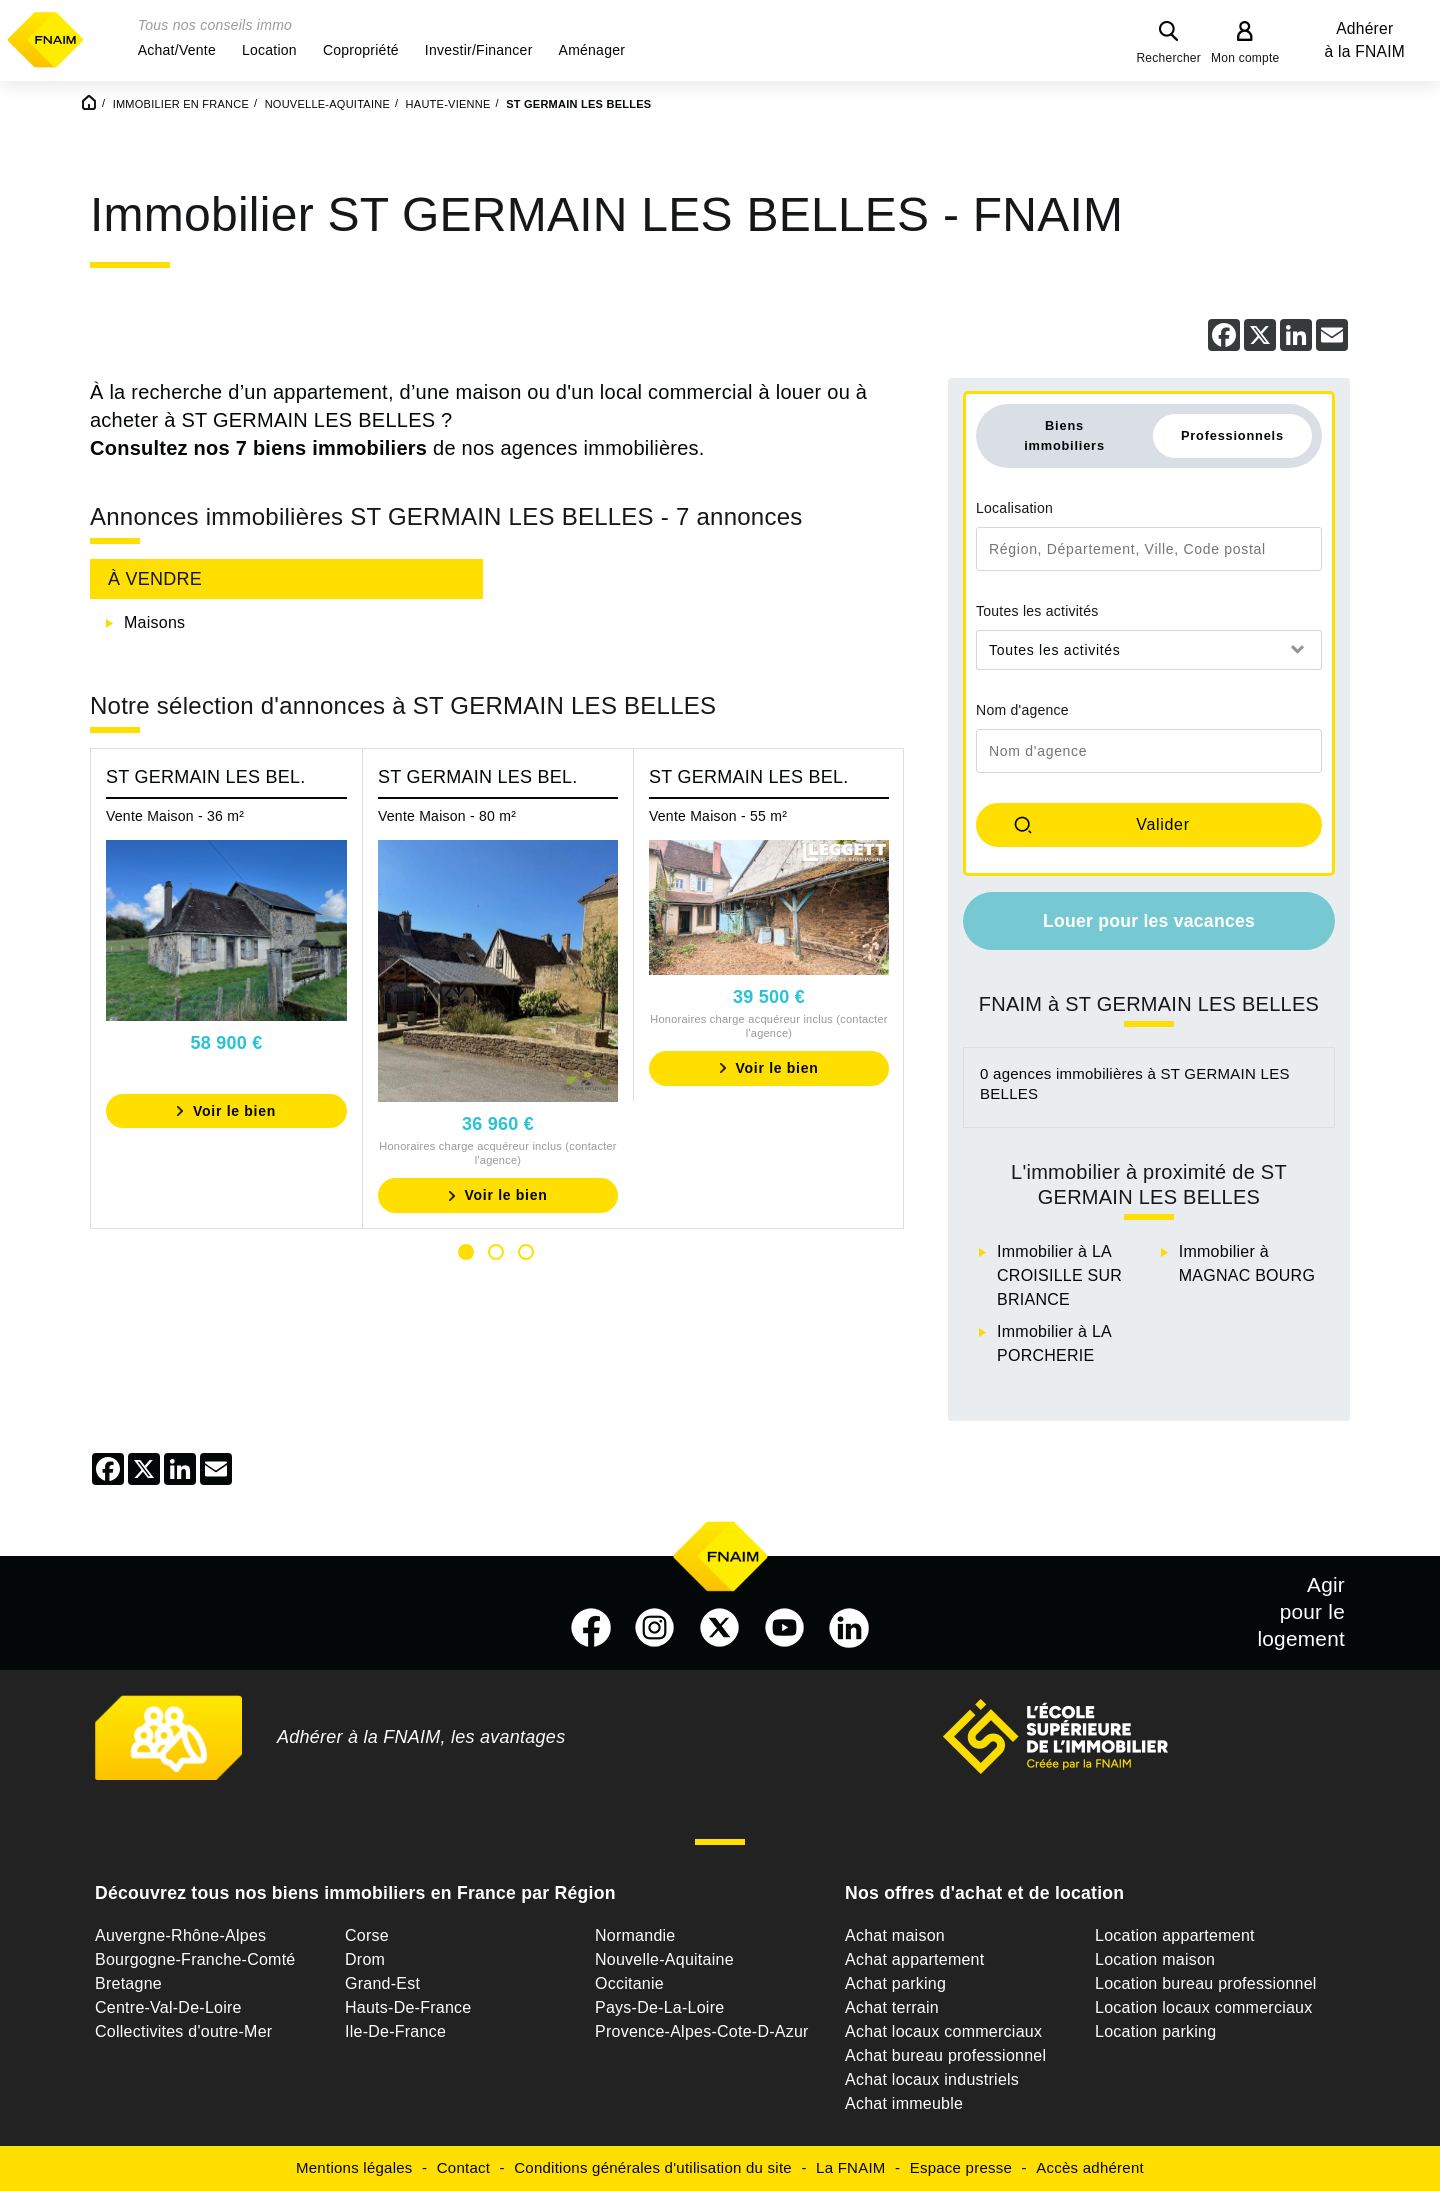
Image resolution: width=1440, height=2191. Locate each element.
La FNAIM (851, 2167)
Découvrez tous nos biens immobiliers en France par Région (355, 1893)
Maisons (154, 622)
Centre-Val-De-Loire (168, 2007)
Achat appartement (914, 1959)
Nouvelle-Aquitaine (664, 1959)
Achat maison (895, 1935)
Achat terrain (892, 2007)
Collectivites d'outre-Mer (183, 2031)
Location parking (1155, 2031)
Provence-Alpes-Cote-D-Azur (702, 2031)
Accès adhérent (1090, 2167)
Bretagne (128, 1983)
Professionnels (1232, 435)
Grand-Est (382, 1983)
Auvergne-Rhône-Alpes (180, 1935)
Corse (367, 1935)
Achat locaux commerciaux (943, 2031)
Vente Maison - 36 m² (175, 816)
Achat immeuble (904, 2103)
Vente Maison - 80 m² (447, 816)
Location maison (1155, 1959)
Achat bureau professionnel (945, 2055)
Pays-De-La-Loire (659, 2007)
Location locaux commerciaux (1204, 2007)
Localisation (1014, 508)
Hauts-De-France (408, 2007)
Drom (365, 1959)
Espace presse (961, 2167)
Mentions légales (354, 2167)
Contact (463, 2167)
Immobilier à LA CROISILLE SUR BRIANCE (1059, 1275)
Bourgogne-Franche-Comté (195, 1959)
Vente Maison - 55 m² (718, 816)
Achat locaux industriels (932, 2079)
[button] (177, 50)
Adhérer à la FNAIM (1365, 40)
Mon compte (1245, 58)
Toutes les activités (1037, 611)
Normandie (635, 1935)
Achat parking (895, 1983)
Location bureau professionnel (1206, 1983)
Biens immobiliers (1064, 435)
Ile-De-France (395, 2031)
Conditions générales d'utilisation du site (653, 2167)
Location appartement (1175, 1935)
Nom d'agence (1022, 710)
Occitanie (629, 1983)
